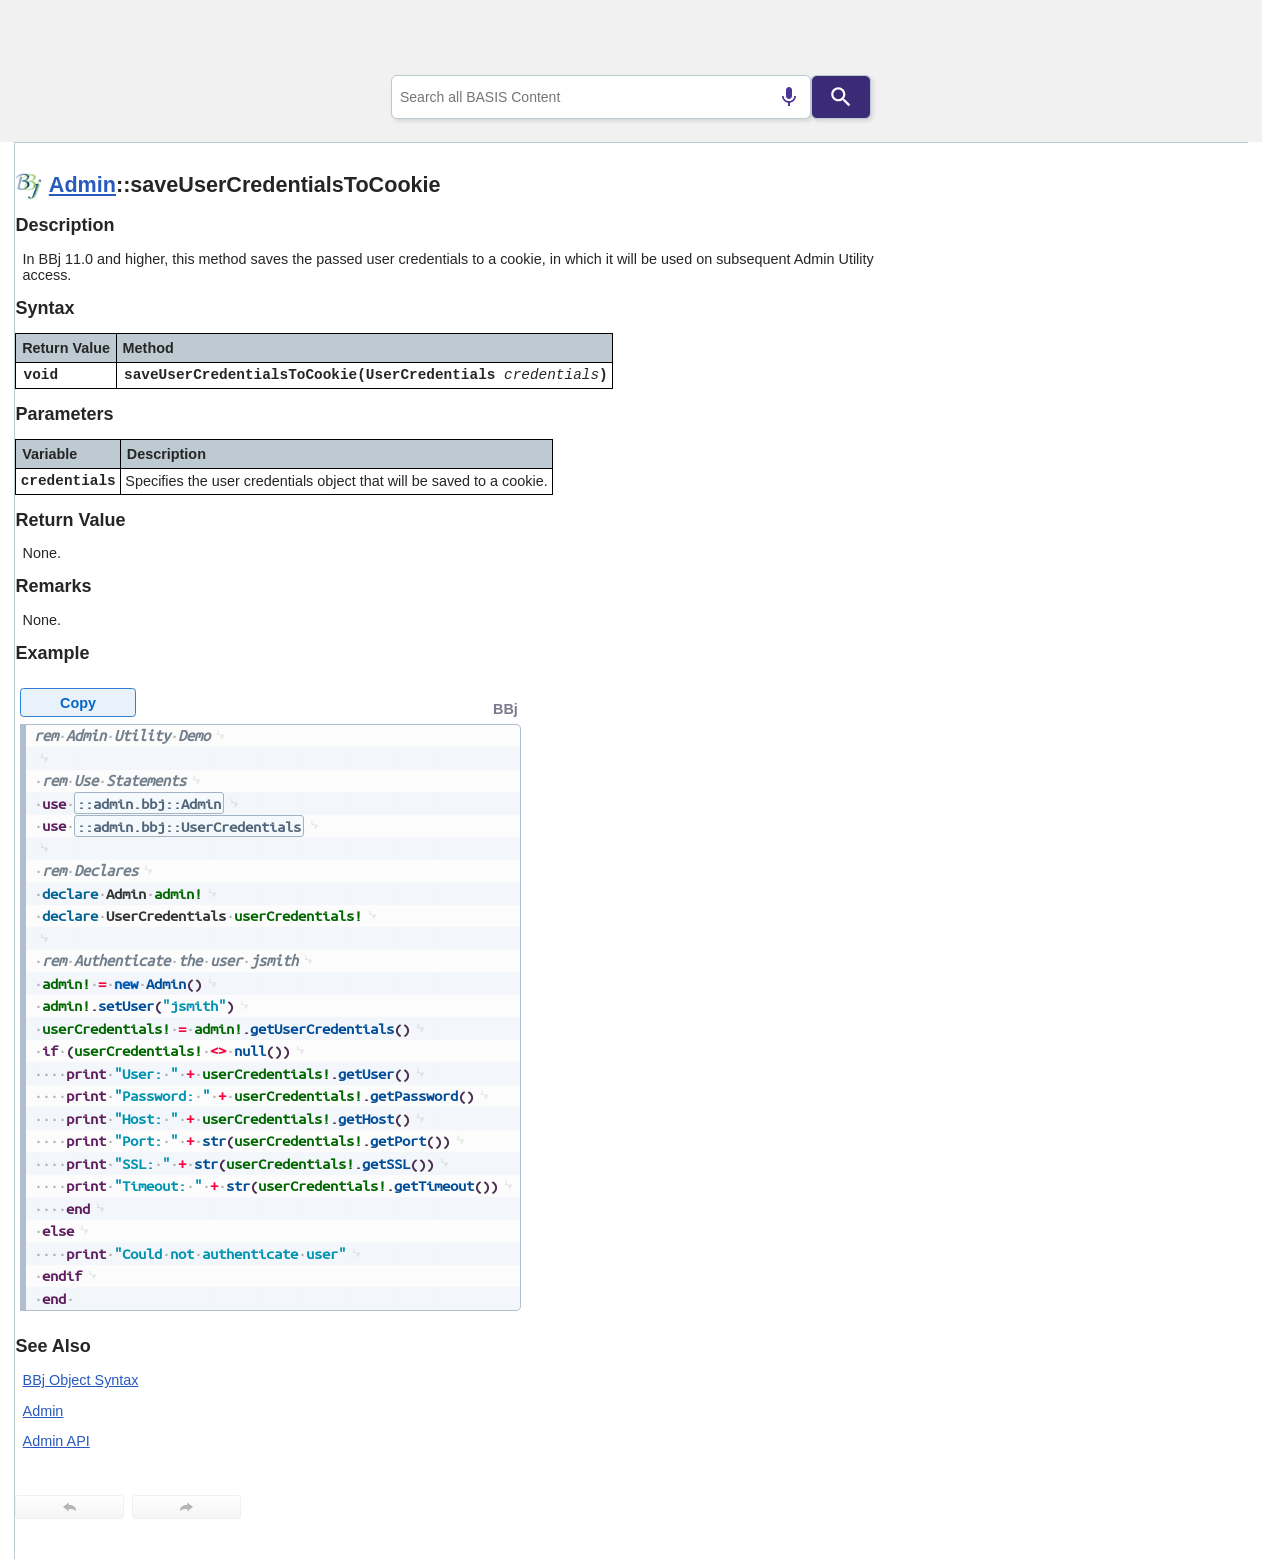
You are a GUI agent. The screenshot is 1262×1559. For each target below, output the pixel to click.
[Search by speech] (789, 97)
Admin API (56, 1441)
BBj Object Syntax (81, 1380)
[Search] (841, 97)
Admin (82, 184)
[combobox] (601, 97)
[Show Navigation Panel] (1207, 41)
